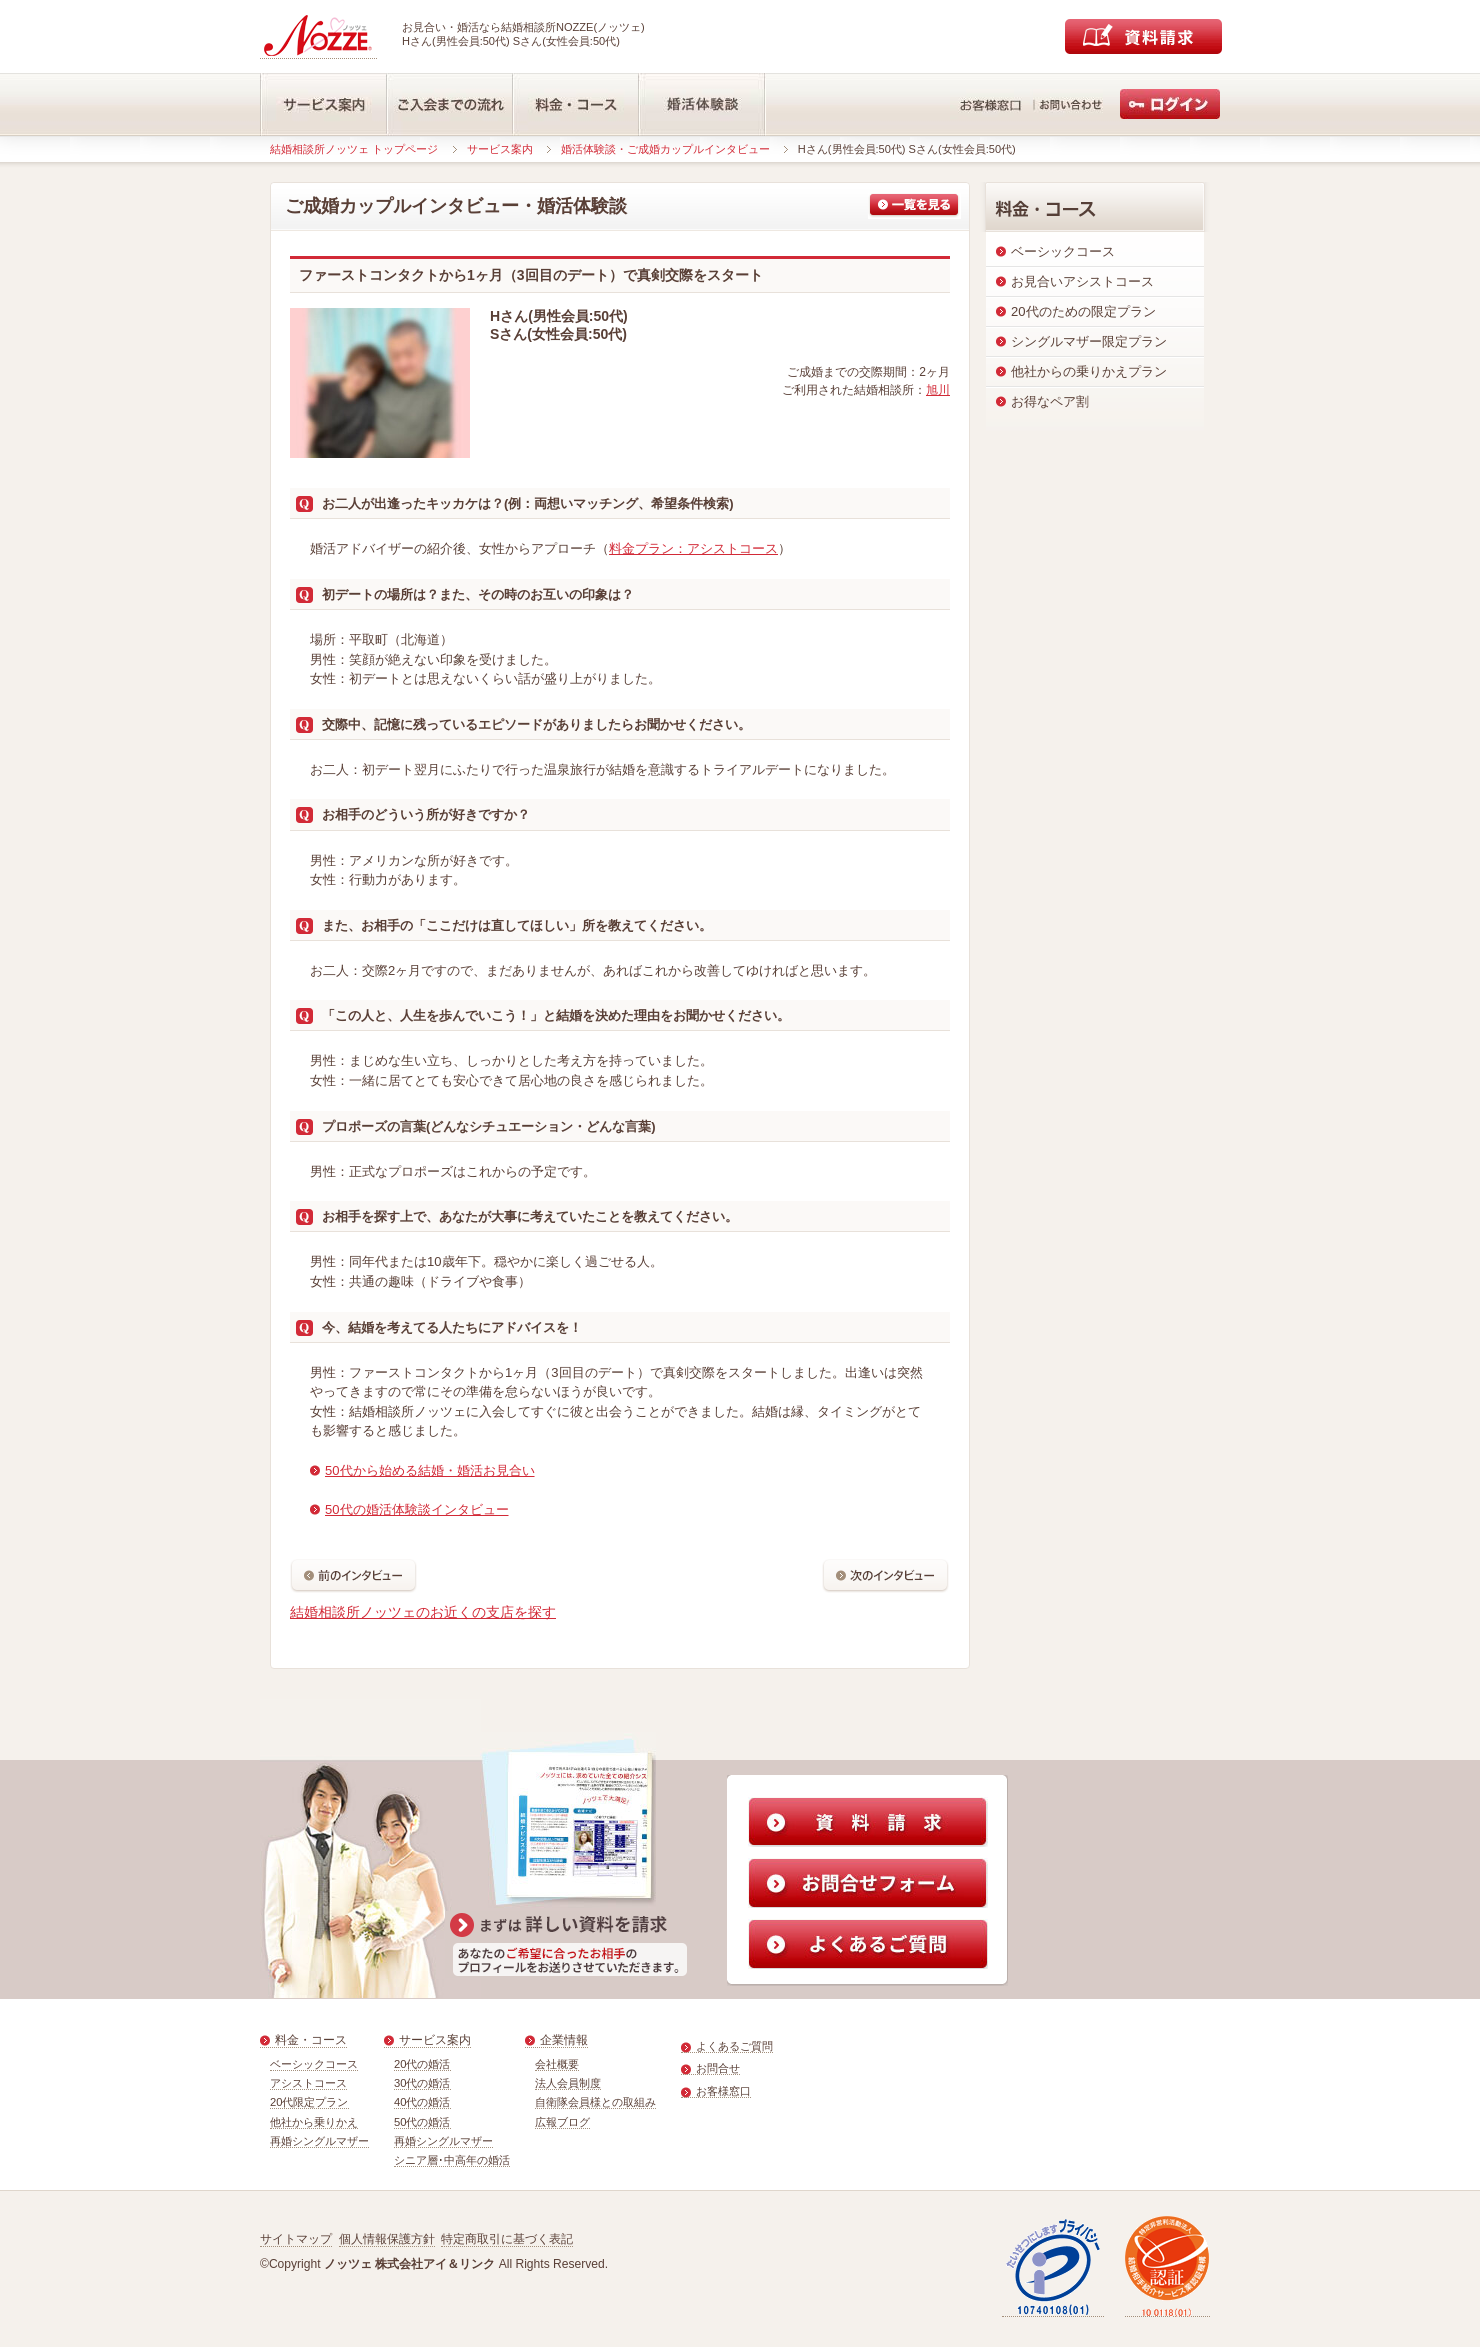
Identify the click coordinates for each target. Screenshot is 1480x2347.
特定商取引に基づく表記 (507, 2239)
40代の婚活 (422, 2102)
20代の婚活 (422, 2064)
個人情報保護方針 (387, 2239)
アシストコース (308, 2083)
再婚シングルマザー (319, 2141)
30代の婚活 (422, 2083)
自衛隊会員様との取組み (595, 2102)
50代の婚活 (422, 2122)
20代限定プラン (309, 2102)
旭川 (938, 390)
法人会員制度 (568, 2083)
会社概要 (557, 2064)
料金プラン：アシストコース (693, 548)
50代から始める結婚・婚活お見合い (430, 1470)
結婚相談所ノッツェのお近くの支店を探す (423, 1612)
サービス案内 (500, 149)
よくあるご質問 (734, 2046)
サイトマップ (296, 2239)
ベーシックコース (314, 2064)
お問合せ (718, 2068)
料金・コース (311, 2040)
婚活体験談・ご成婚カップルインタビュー (665, 149)
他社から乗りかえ (314, 2122)
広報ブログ (562, 2122)
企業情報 (564, 2040)
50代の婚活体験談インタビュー (417, 1509)
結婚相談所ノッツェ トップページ (354, 149)
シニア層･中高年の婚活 (452, 2160)
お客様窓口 (723, 2091)
